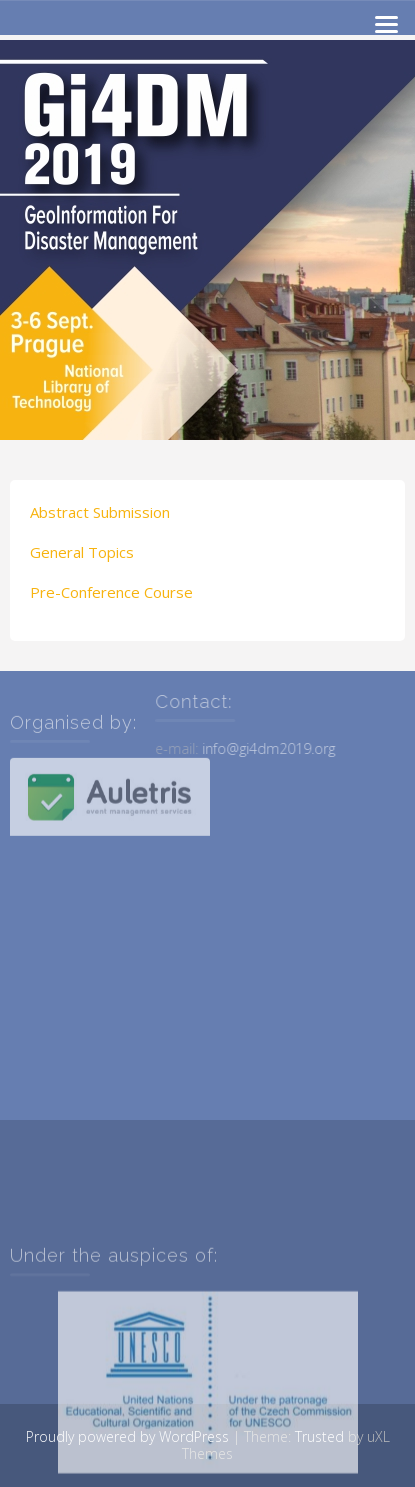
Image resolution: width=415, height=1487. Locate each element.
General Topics (82, 552)
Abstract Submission (100, 512)
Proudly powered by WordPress (127, 1436)
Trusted (319, 1436)
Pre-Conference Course (111, 592)
